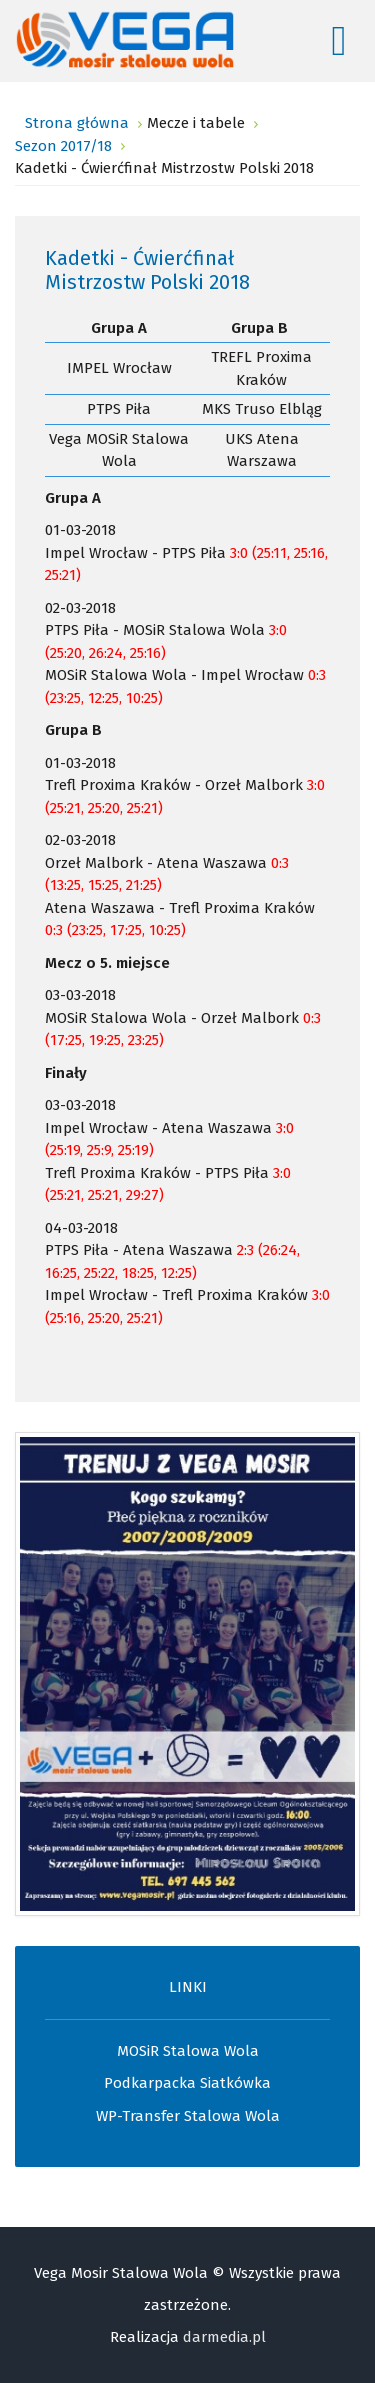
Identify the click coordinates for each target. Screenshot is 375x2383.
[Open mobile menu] (339, 41)
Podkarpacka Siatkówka (187, 2083)
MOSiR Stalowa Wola (188, 2051)
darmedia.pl (224, 2337)
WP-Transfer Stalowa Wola (188, 2116)
